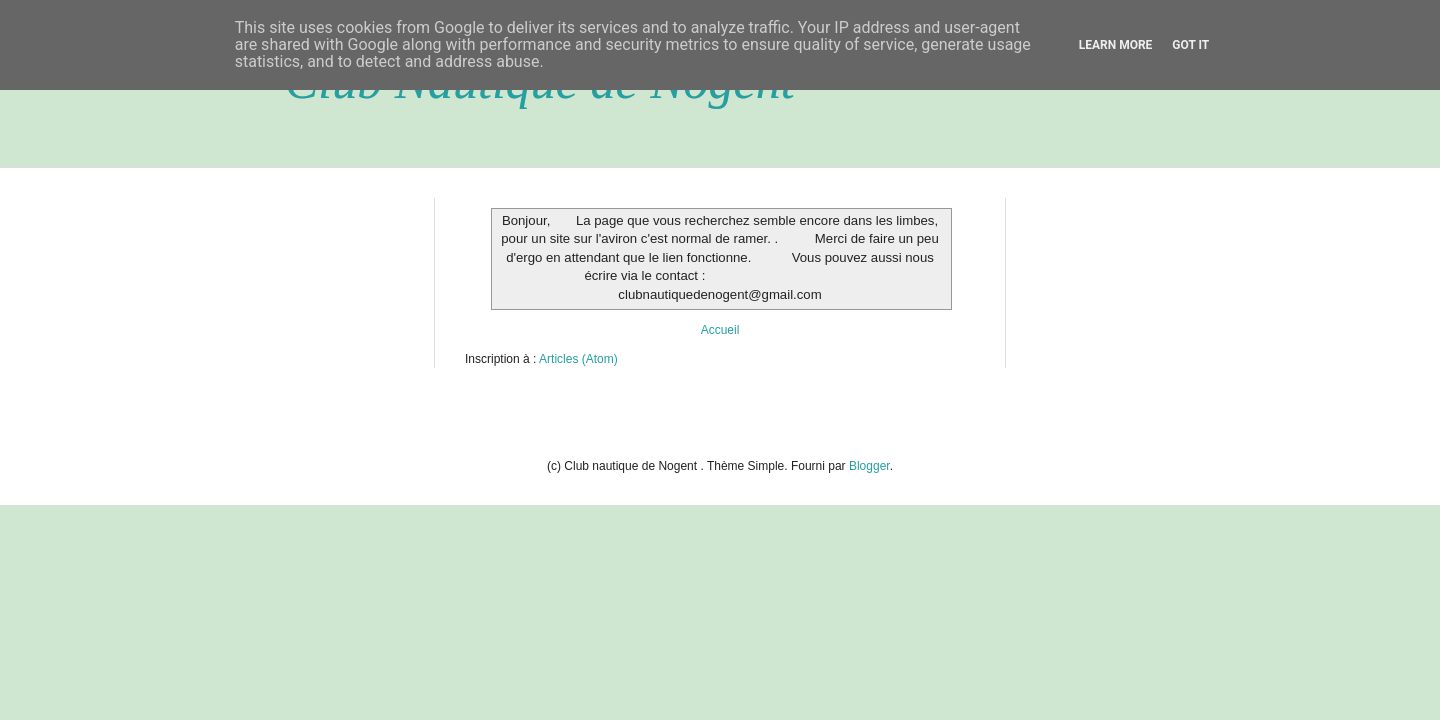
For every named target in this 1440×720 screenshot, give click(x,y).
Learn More (1116, 45)
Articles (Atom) (578, 359)
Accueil (720, 330)
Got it (1190, 45)
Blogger (869, 466)
